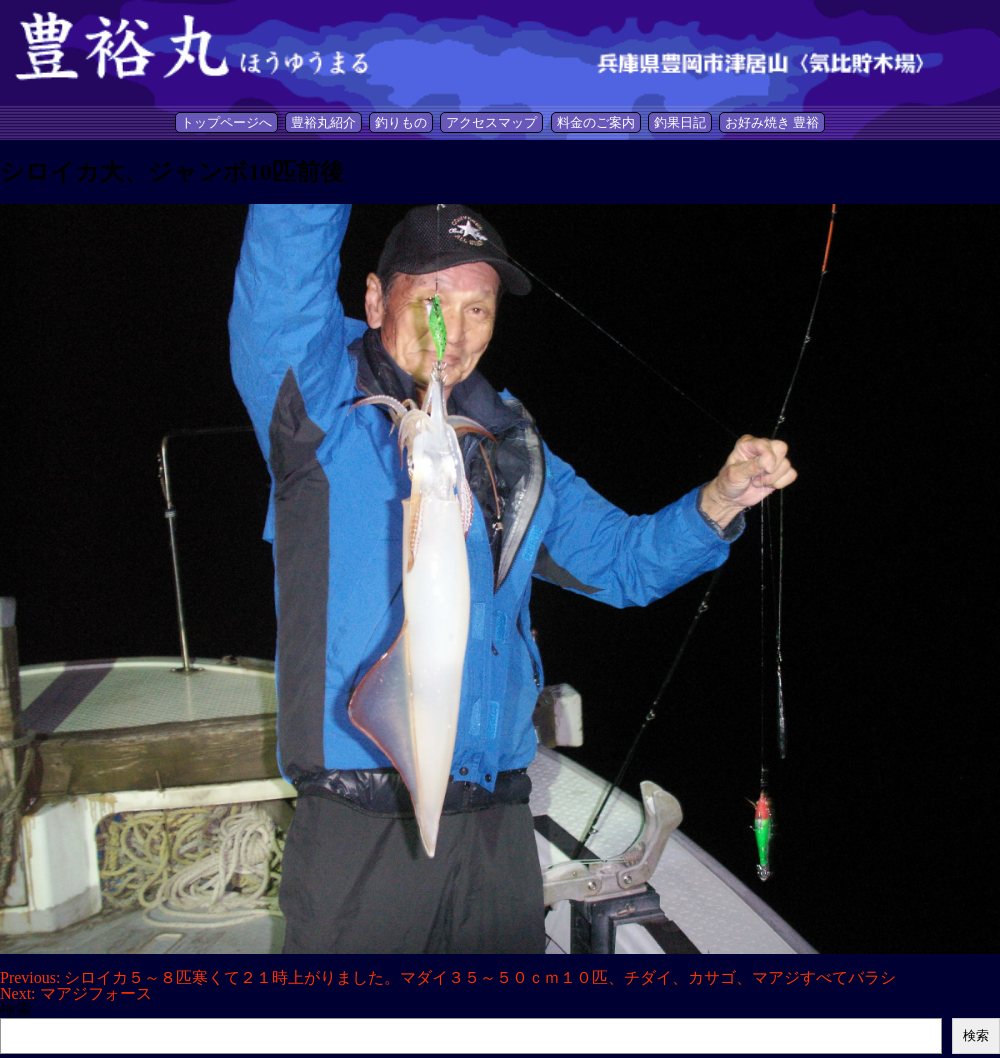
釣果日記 (680, 122)
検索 (16, 1009)
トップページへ (226, 122)
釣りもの (401, 122)
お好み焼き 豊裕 (772, 122)
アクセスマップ (491, 122)
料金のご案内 (596, 122)
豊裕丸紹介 (323, 122)
